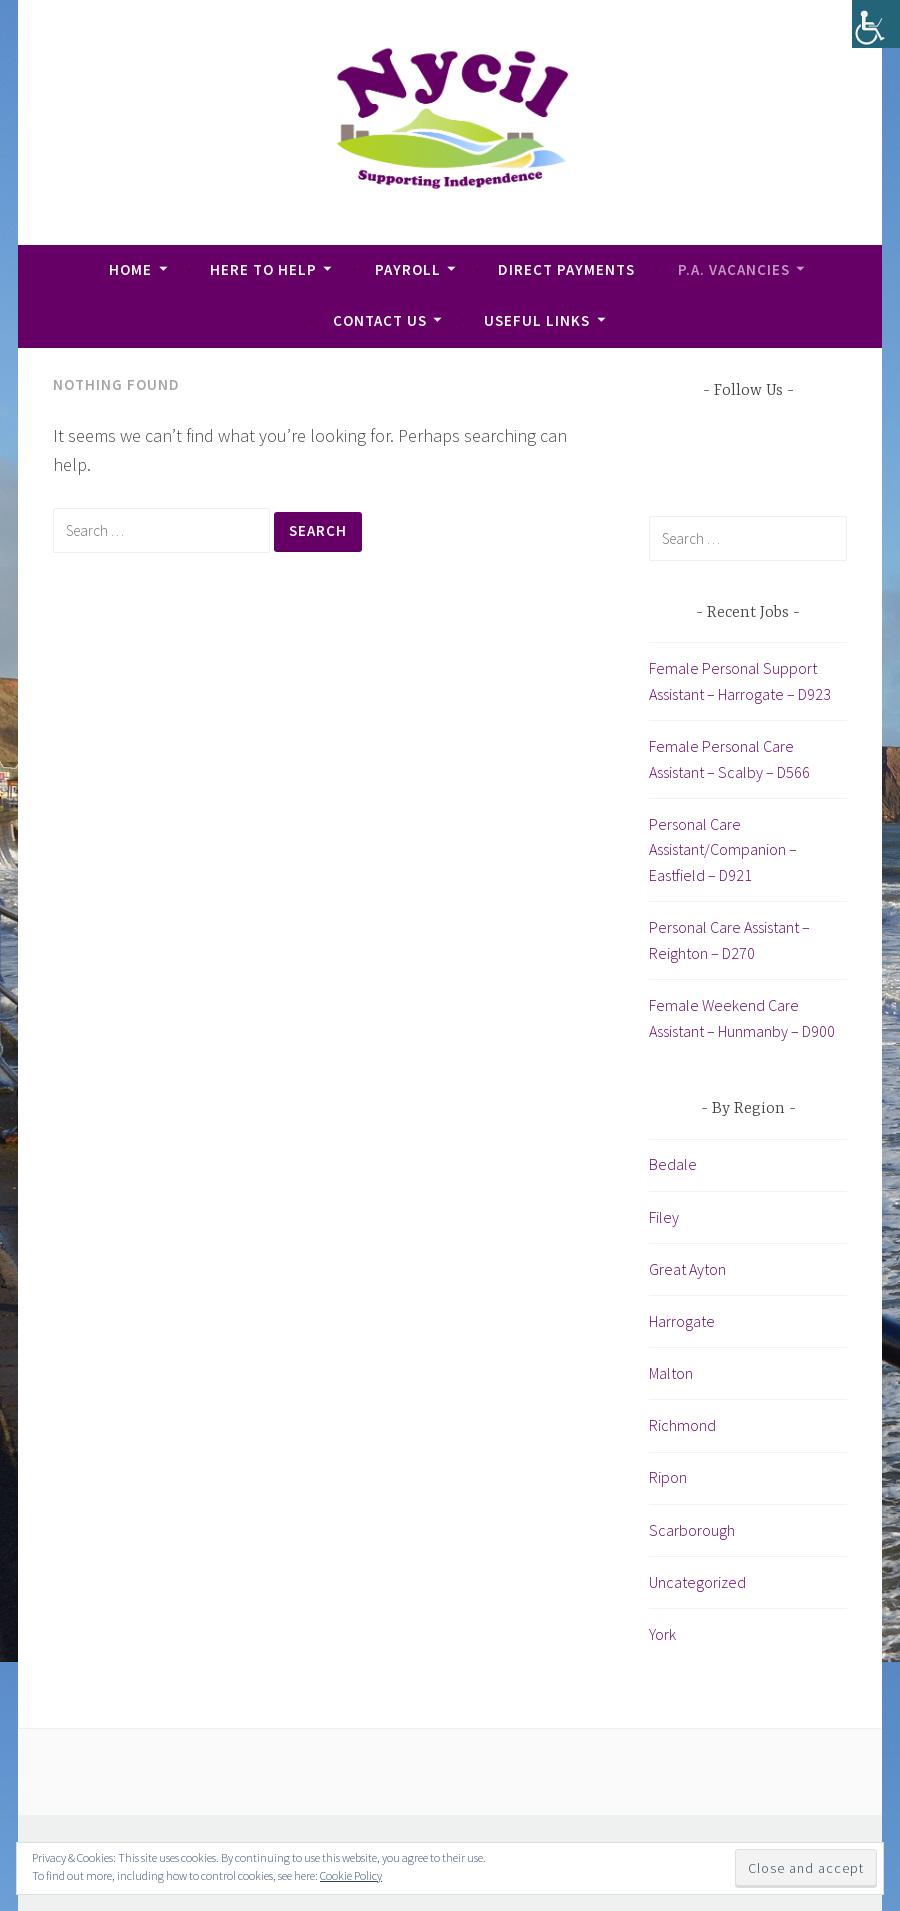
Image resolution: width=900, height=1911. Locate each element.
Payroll (408, 269)
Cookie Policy (351, 1875)
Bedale (673, 1164)
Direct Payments (566, 269)
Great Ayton (687, 1269)
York (662, 1634)
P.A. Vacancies (734, 269)
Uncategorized (697, 1582)
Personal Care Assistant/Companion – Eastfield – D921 (723, 849)
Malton (671, 1373)
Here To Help (263, 269)
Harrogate (682, 1321)
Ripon (668, 1477)
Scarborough (692, 1530)
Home (130, 269)
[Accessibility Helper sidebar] (876, 24)
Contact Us (380, 320)
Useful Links (537, 320)
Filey (664, 1217)
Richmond (682, 1425)
